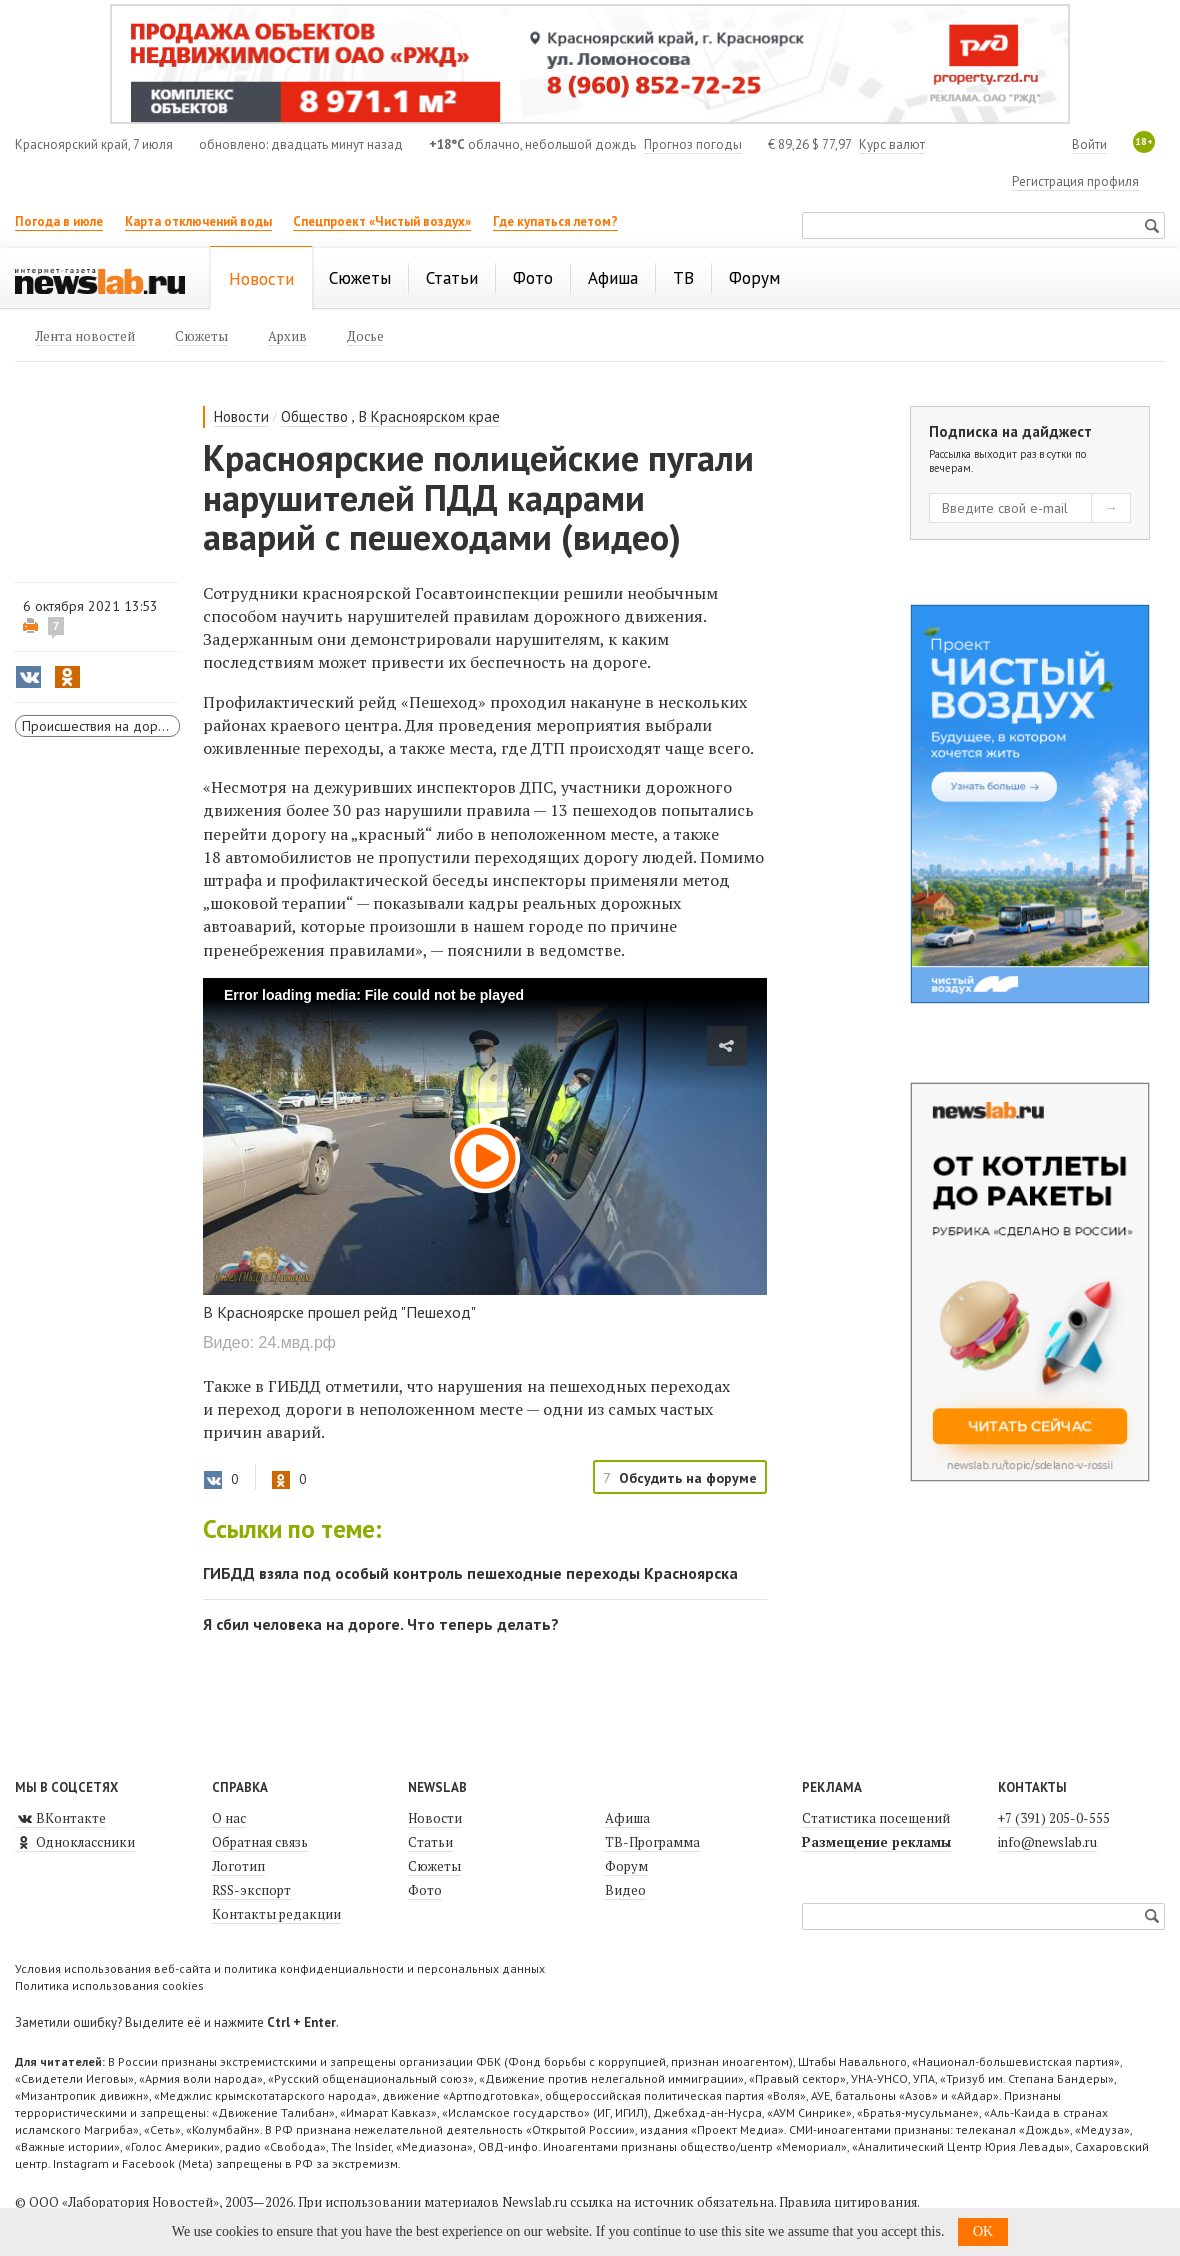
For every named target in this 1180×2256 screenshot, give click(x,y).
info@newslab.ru (1047, 1842)
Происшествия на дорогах (101, 726)
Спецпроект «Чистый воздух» (382, 221)
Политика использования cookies (109, 1985)
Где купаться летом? (555, 221)
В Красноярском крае (429, 416)
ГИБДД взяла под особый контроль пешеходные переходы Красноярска (470, 1573)
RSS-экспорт (251, 1890)
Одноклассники (75, 1842)
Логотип (238, 1866)
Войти (1089, 144)
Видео (625, 1890)
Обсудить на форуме (688, 1478)
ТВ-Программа (652, 1842)
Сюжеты (434, 1866)
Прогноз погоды (693, 144)
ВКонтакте (60, 1818)
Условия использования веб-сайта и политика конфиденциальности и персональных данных (280, 1968)
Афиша (627, 1818)
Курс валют (892, 144)
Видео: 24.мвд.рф (269, 1342)
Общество (314, 416)
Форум (626, 1866)
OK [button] (983, 2231)
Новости (241, 416)
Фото (425, 1890)
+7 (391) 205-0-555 (1054, 1818)
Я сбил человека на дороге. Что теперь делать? (381, 1624)
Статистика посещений (876, 1818)
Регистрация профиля (1075, 181)
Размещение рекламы (876, 1842)
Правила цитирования (848, 2202)
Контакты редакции (276, 1914)
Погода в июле (59, 221)
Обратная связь (260, 1842)
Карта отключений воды (198, 221)
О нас (229, 1818)
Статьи (430, 1842)
